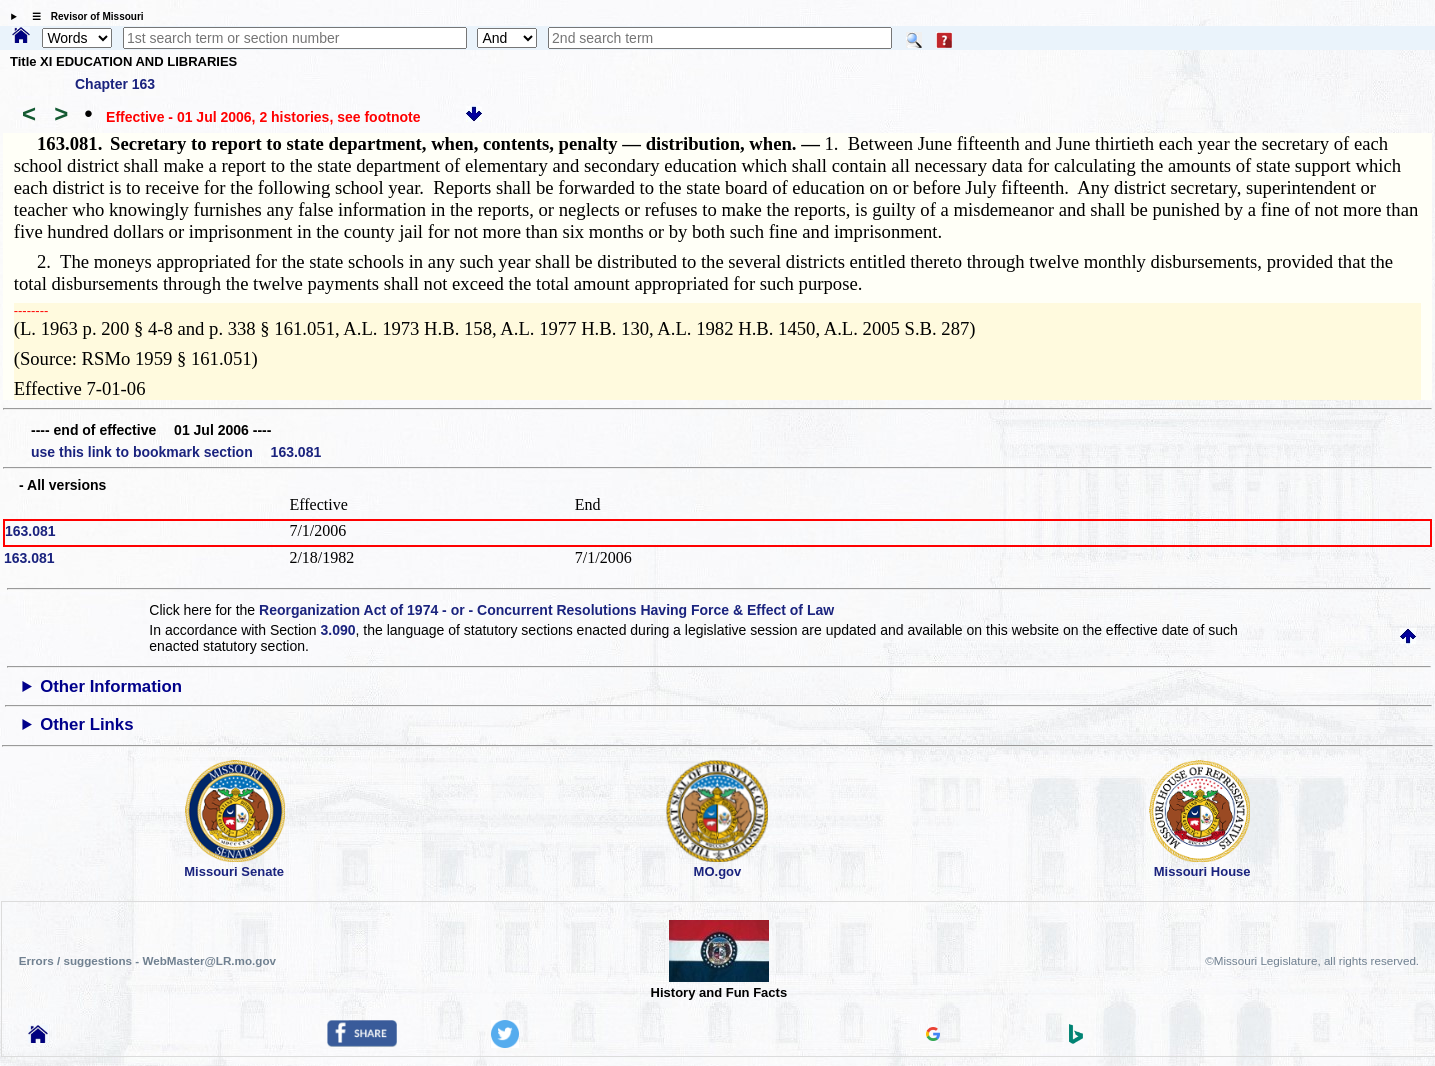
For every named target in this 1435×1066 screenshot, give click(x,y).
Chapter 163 (115, 84)
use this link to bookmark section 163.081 (176, 452)
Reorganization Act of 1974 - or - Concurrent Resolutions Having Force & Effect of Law (546, 610)
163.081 (30, 531)
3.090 (338, 630)
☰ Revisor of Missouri (83, 16)
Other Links (86, 724)
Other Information (111, 686)
